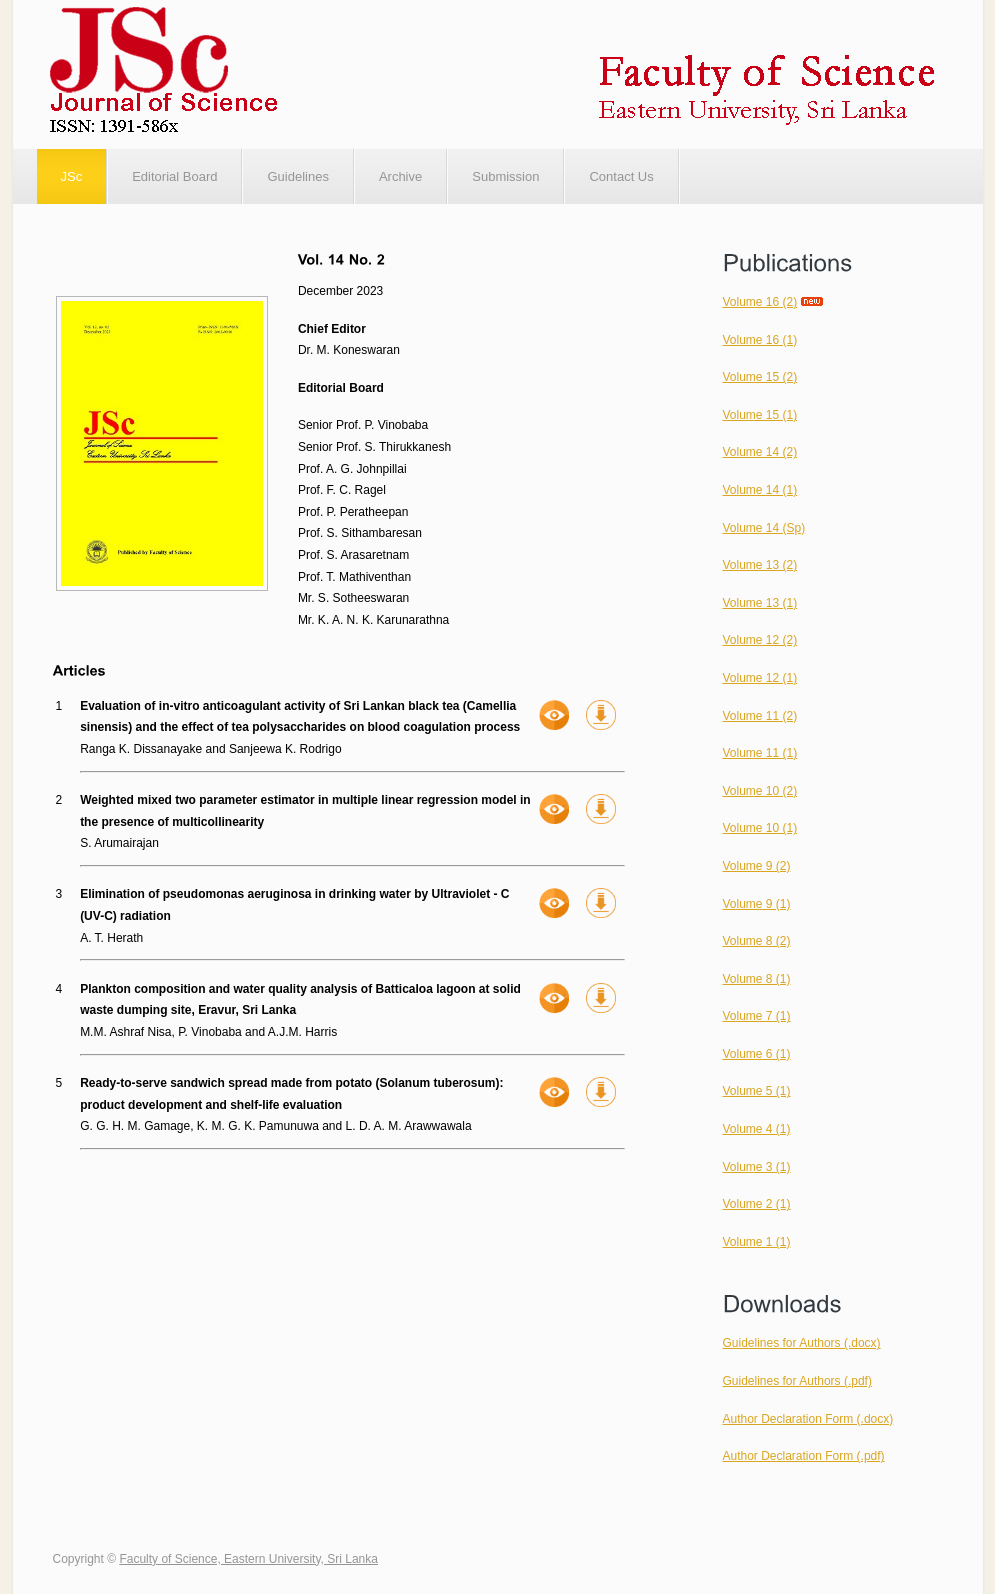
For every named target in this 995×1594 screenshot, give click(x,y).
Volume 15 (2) (760, 377)
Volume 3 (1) (757, 1167)
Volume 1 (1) (757, 1242)
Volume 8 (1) (757, 979)
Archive (400, 176)
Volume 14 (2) (760, 452)
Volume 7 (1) (757, 1016)
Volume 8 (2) (757, 941)
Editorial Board (174, 176)
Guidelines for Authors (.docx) (802, 1343)
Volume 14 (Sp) (764, 528)
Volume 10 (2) (760, 791)
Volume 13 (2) (760, 565)
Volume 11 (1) (760, 753)
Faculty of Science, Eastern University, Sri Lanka (248, 1559)
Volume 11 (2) (760, 716)
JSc (72, 176)
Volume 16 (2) (760, 302)
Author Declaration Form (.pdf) (804, 1456)
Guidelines (297, 176)
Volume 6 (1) (757, 1054)
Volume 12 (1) (760, 678)
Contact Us (621, 176)
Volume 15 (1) (760, 415)
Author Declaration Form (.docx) (808, 1419)
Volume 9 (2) (757, 866)
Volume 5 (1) (757, 1091)
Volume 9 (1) (757, 904)
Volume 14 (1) (760, 490)
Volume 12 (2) (760, 640)
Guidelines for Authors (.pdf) (797, 1381)
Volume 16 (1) (760, 340)
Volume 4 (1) (757, 1129)
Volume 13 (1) (760, 603)
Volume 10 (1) (760, 828)
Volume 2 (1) (757, 1204)
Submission (505, 176)
